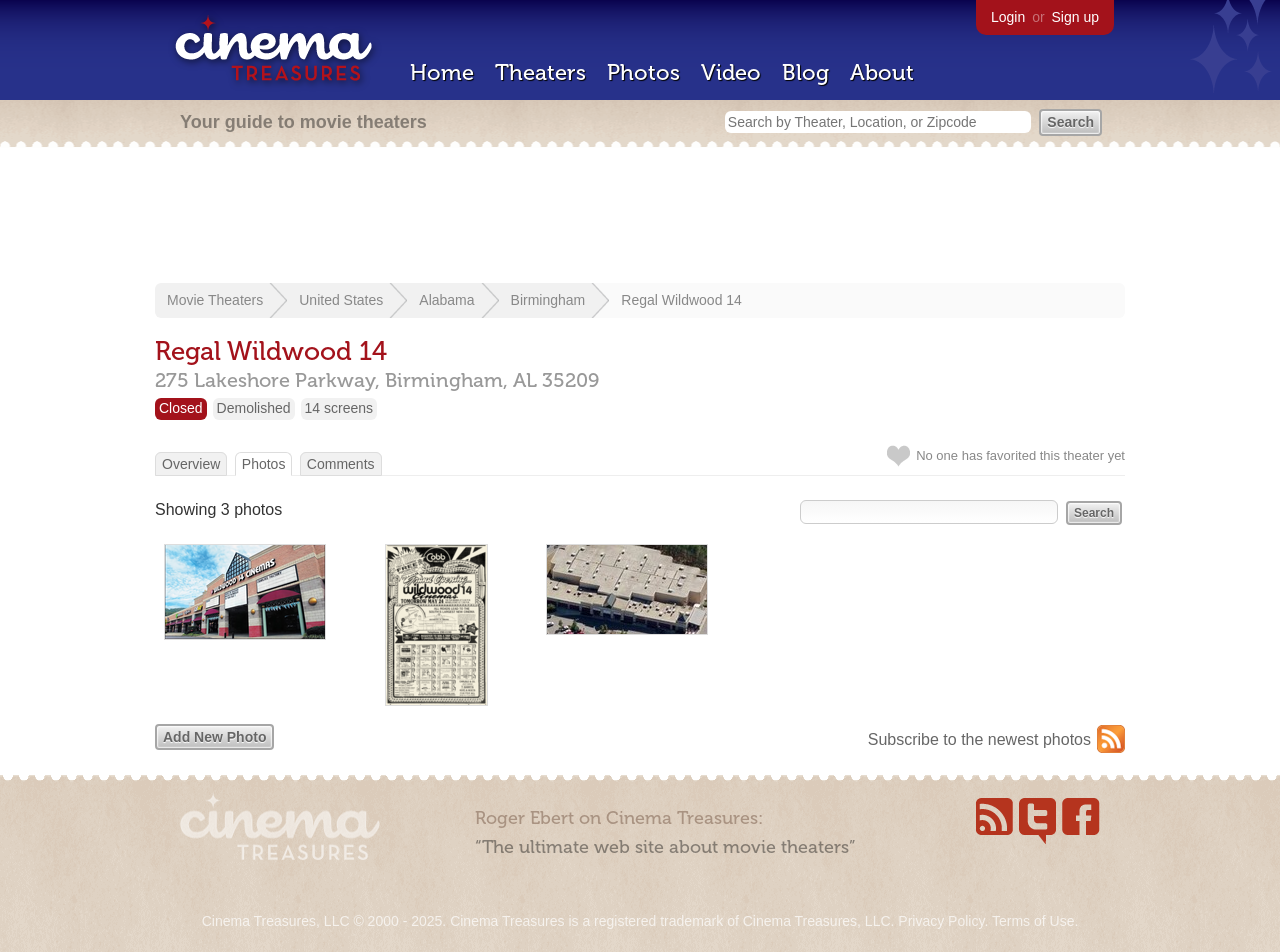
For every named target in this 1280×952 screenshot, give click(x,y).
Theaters (540, 72)
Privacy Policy (941, 921)
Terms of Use (1033, 921)
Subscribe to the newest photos (979, 739)
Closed (181, 408)
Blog (805, 72)
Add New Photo (214, 737)
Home (442, 72)
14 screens (339, 408)
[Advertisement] (640, 217)
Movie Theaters (215, 300)
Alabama (446, 300)
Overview (191, 464)
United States (341, 300)
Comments (341, 464)
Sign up (1075, 17)
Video (731, 72)
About (882, 72)
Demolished (254, 408)
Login (1008, 17)
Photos (643, 72)
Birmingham (548, 300)
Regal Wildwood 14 (681, 300)
